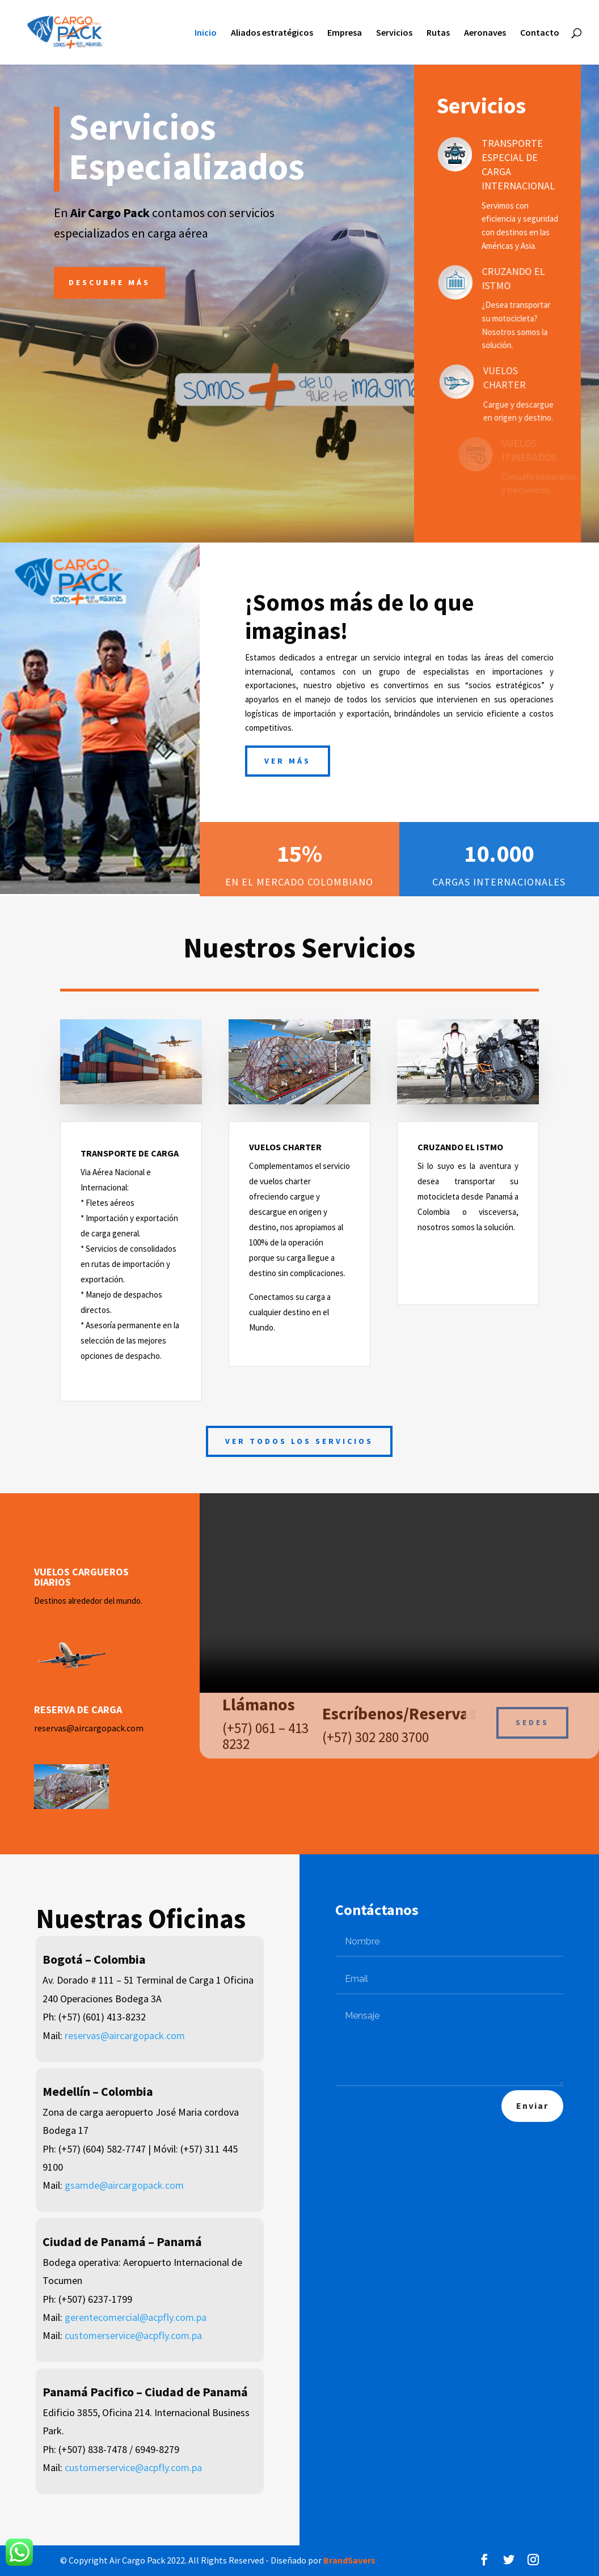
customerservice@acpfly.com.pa (133, 2335)
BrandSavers (349, 2560)
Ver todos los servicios (299, 1441)
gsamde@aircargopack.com (124, 2185)
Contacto (539, 33)
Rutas (438, 33)
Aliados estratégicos (272, 33)
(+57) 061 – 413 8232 (265, 1728)
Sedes (532, 1715)
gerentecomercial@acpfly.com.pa (135, 2317)
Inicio (206, 33)
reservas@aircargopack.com (89, 1728)
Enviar (532, 2105)
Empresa (344, 33)
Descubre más (109, 282)
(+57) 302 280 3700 (375, 1730)
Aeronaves (485, 33)
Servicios (394, 33)
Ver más (287, 761)
